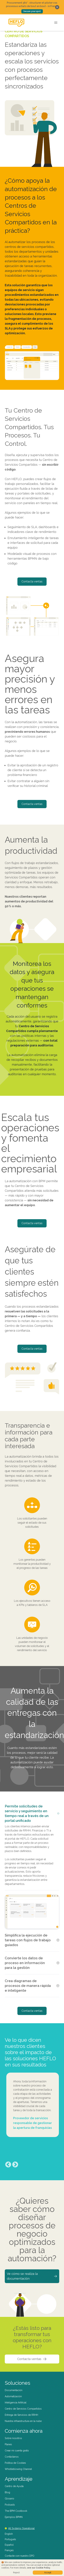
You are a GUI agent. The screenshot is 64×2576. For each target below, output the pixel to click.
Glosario (9, 2498)
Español (9, 2539)
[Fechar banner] (57, 7)
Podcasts (10, 2504)
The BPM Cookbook (16, 2510)
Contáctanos (12, 2456)
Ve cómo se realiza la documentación (32, 2276)
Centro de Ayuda (14, 2486)
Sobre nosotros (13, 2438)
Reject (16, 2572)
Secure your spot (32, 11)
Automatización (13, 2396)
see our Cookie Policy (38, 2568)
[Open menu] (55, 22)
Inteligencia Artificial (15, 2402)
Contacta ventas (32, 581)
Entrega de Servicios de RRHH (21, 2415)
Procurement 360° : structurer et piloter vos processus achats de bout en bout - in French (32, 4)
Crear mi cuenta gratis (17, 2450)
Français (9, 2544)
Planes (8, 2444)
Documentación (13, 2390)
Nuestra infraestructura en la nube (23, 2421)
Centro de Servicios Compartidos (23, 2408)
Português (10, 2533)
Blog (7, 2492)
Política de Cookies (15, 2463)
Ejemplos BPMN (14, 2517)
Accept (47, 2572)
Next (15, 2164)
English (9, 2528)
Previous (8, 2164)
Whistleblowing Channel (18, 2469)
